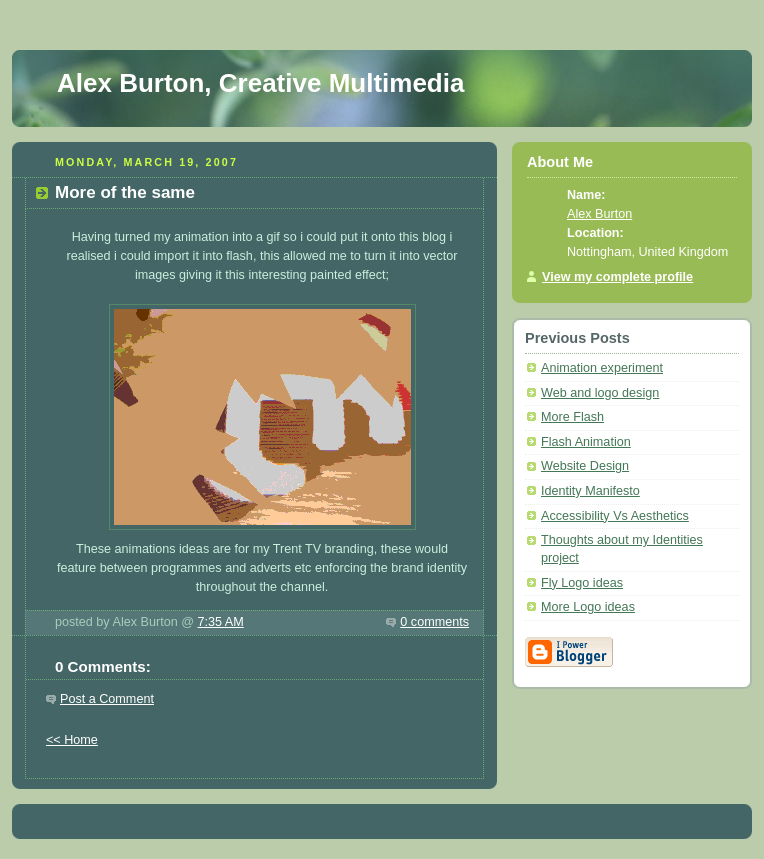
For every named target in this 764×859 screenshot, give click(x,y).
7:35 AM (220, 622)
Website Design (585, 466)
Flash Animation (586, 442)
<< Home (72, 740)
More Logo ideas (588, 607)
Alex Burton (599, 214)
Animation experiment (602, 368)
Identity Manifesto (590, 491)
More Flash (572, 417)
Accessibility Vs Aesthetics (615, 516)
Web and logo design (600, 393)
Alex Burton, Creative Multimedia (260, 83)
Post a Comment (107, 699)
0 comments (434, 622)
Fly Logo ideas (582, 583)
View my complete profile (617, 277)
